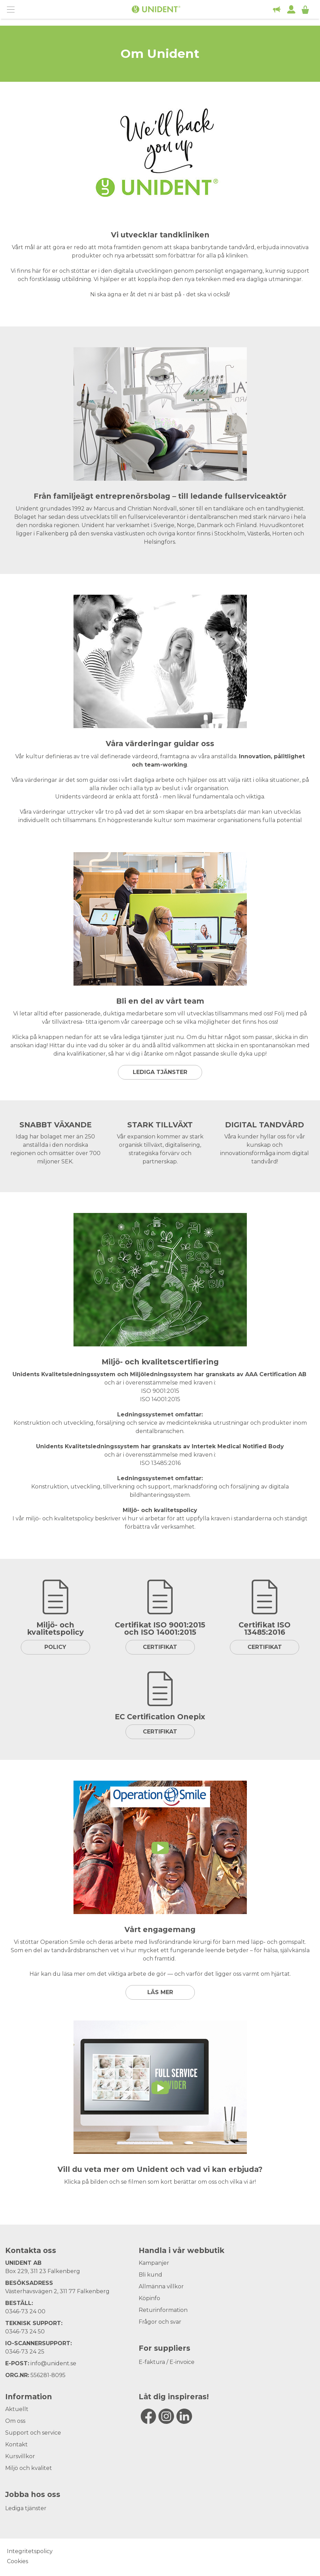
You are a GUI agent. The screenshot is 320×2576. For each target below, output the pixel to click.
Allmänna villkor (161, 2286)
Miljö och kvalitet (28, 2468)
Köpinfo (149, 2298)
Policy (55, 1647)
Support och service (33, 2432)
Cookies (17, 2561)
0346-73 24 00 (25, 2311)
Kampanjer (154, 2263)
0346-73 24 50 (25, 2331)
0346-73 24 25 (24, 2351)
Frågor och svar (160, 2322)
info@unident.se (53, 2363)
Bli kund (150, 2274)
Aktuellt (16, 2409)
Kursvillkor (20, 2456)
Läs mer (160, 1992)
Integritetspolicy (30, 2551)
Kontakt (16, 2444)
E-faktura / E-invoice (166, 2362)
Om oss (15, 2421)
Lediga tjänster (160, 1072)
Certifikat (160, 1647)
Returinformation (163, 2310)
